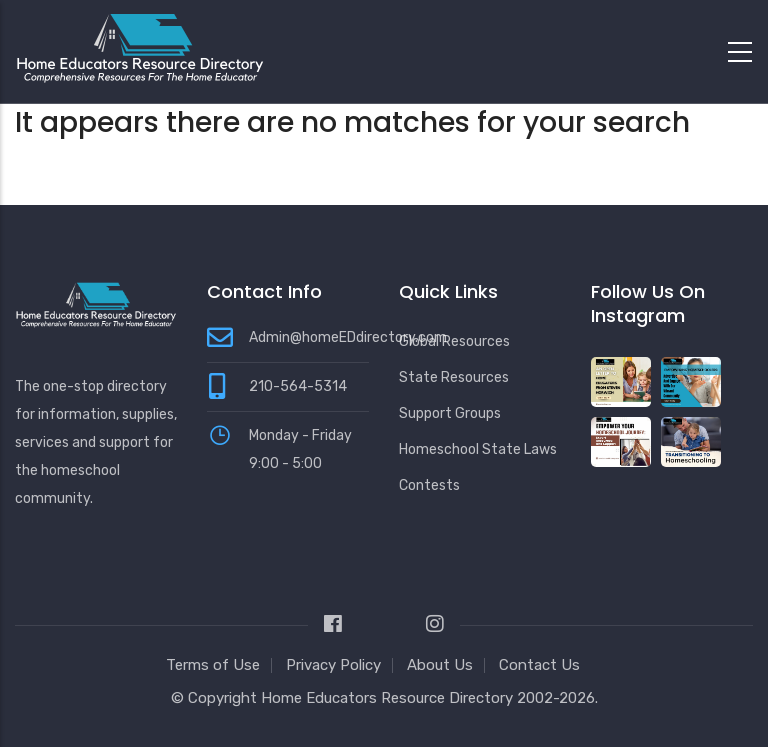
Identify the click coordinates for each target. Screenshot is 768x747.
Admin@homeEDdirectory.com (348, 337)
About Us (440, 665)
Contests (429, 485)
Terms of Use (213, 665)
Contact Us (539, 665)
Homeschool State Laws (478, 449)
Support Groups (450, 413)
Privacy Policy (333, 665)
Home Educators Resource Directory (389, 698)
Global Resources (454, 341)
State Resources (454, 377)
